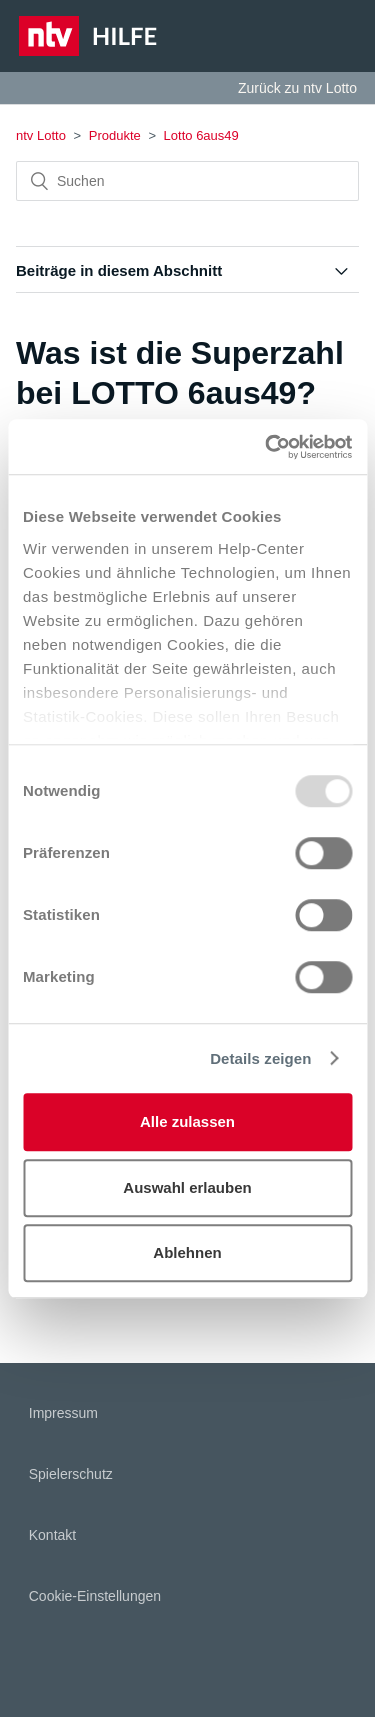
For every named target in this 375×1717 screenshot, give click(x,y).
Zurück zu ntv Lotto (297, 88)
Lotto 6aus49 (201, 135)
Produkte (115, 135)
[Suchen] (187, 181)
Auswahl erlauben (187, 1187)
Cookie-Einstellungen (95, 1596)
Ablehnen (187, 1252)
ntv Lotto (41, 135)
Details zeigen (260, 1058)
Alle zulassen (187, 1121)
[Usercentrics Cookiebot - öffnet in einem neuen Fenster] (267, 447)
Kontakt (52, 1535)
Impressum (63, 1413)
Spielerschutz (71, 1474)
